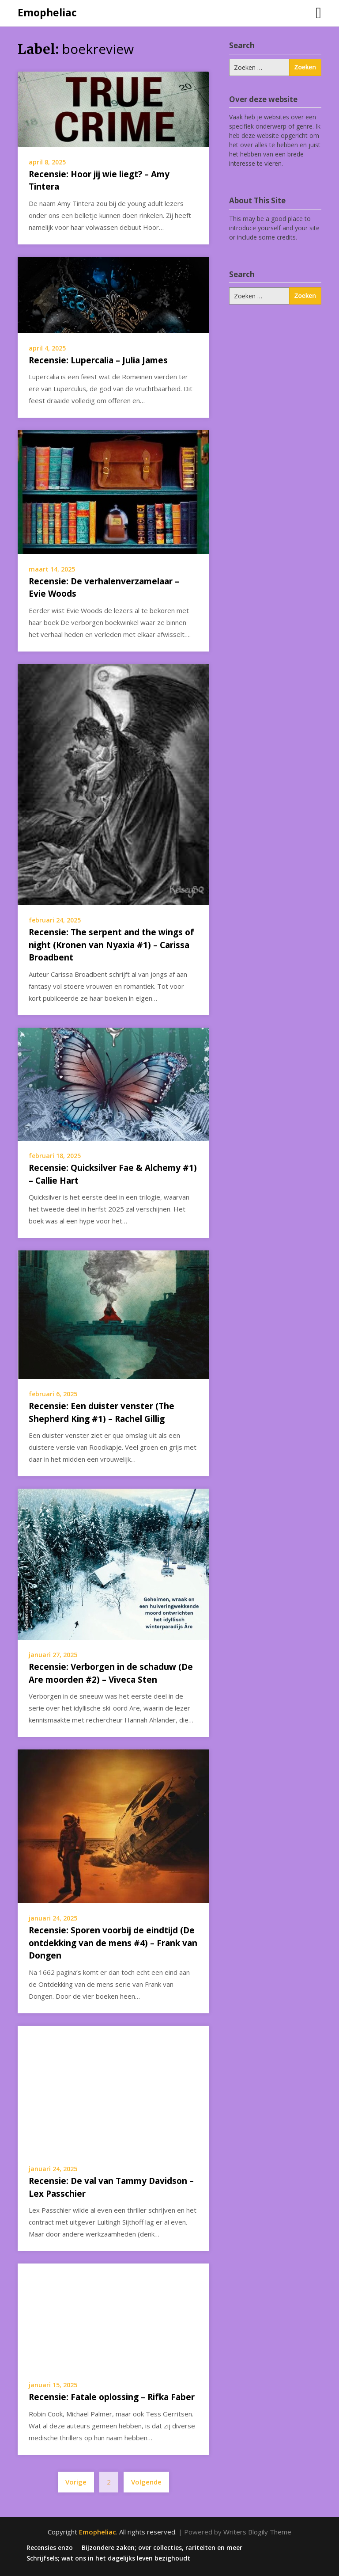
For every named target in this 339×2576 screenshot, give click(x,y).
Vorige (76, 2481)
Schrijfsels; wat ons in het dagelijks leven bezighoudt (108, 2558)
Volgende (146, 2481)
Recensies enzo (49, 2548)
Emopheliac (47, 12)
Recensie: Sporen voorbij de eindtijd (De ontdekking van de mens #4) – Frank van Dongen (113, 1942)
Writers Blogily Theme (257, 2531)
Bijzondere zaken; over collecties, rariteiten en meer (162, 2548)
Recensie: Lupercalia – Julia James (98, 360)
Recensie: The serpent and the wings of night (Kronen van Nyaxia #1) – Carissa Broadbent (111, 944)
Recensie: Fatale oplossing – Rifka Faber (112, 2397)
